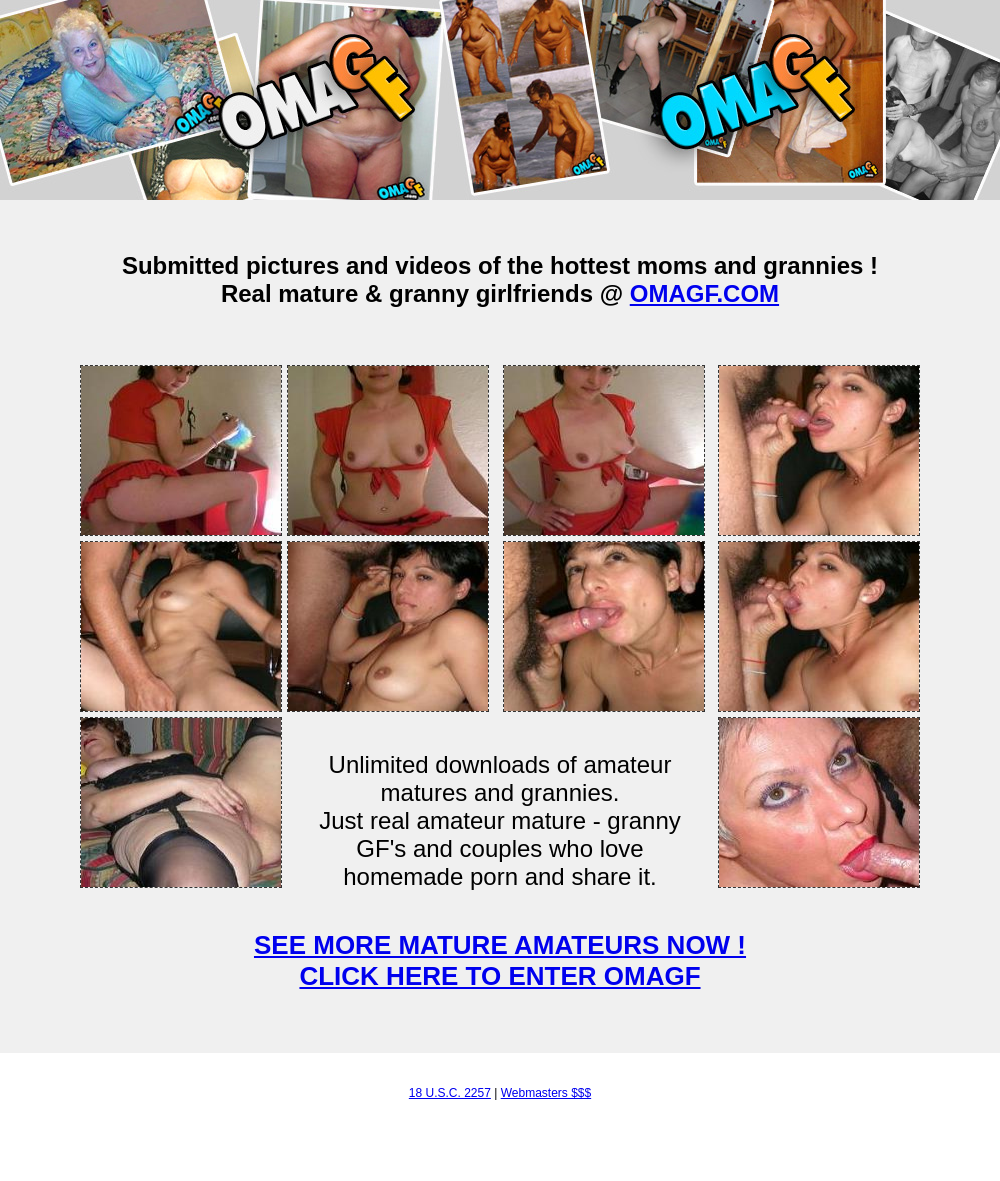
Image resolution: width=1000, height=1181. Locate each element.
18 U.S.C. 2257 (450, 1093)
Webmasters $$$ (546, 1093)
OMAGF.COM (704, 293)
